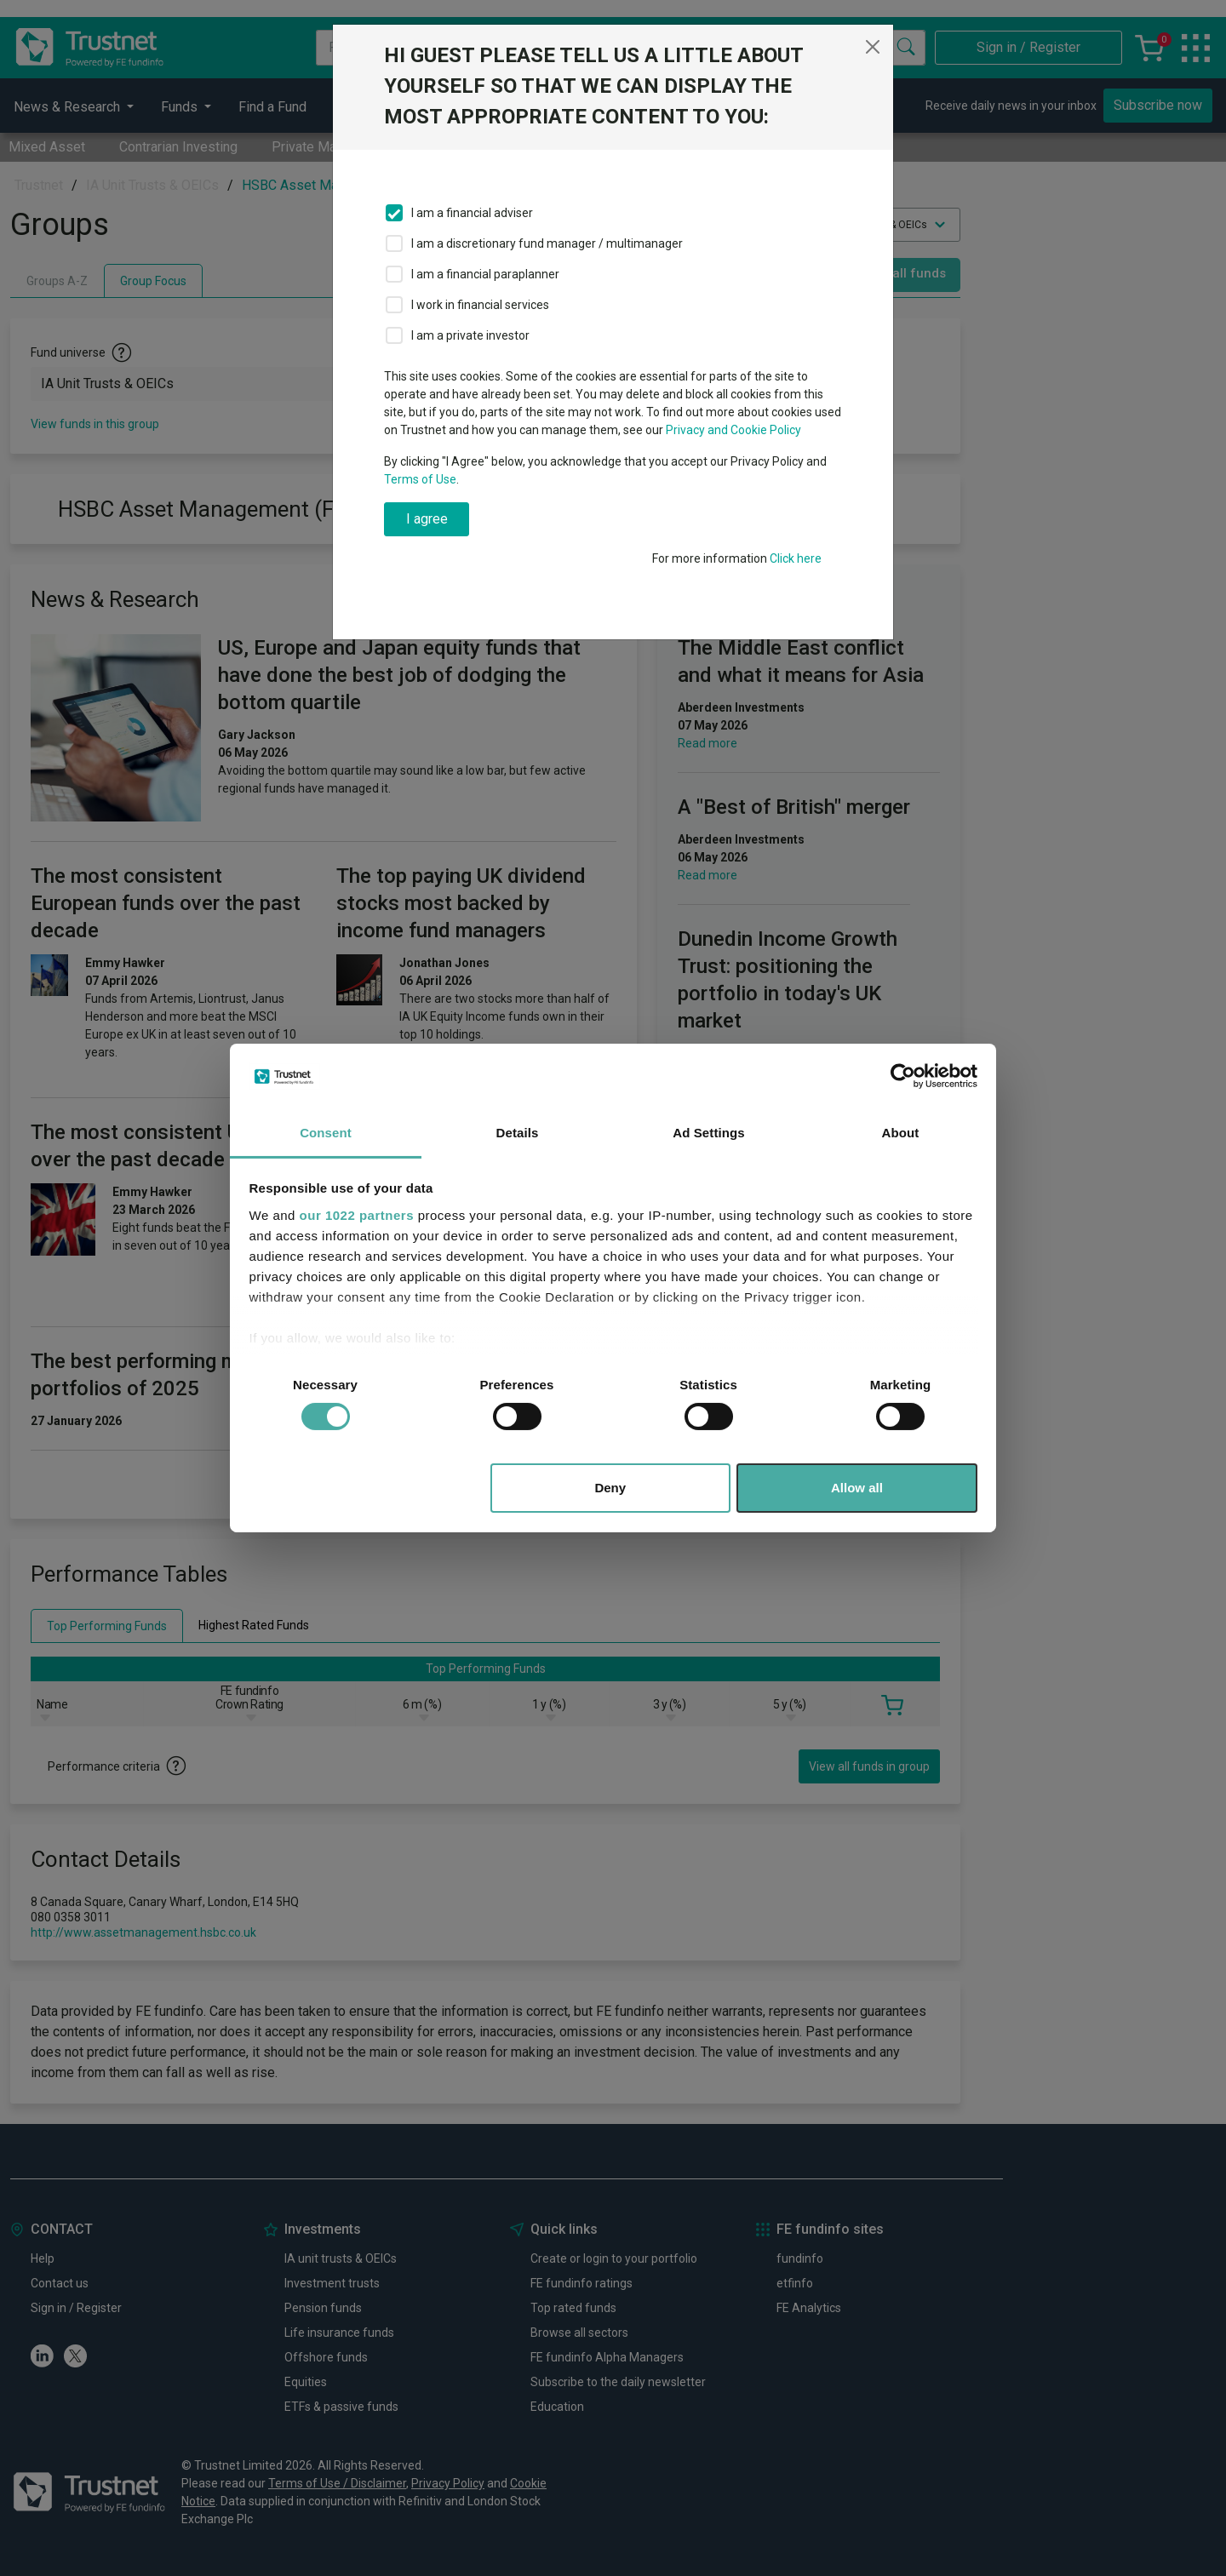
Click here (796, 558)
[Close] (872, 46)
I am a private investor (470, 335)
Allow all (857, 1487)
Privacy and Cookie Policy (733, 430)
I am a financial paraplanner (485, 274)
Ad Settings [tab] (708, 1132)
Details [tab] (517, 1132)
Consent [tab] (326, 1132)
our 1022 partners (357, 1215)
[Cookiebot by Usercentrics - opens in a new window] (902, 1076)
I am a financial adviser (472, 212)
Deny (610, 1487)
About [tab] (901, 1132)
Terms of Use (420, 479)
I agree (427, 519)
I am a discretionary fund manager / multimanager (547, 243)
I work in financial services (480, 304)
